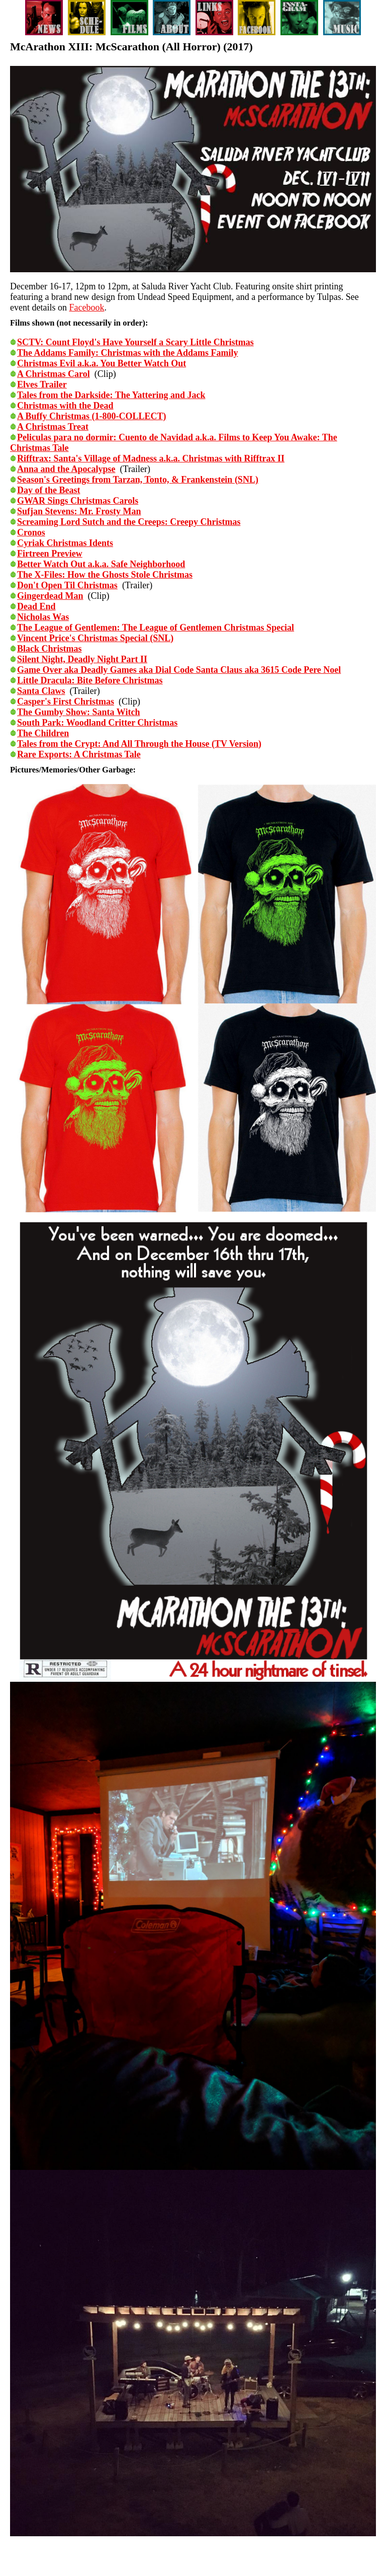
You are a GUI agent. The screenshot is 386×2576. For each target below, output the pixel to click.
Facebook (86, 307)
